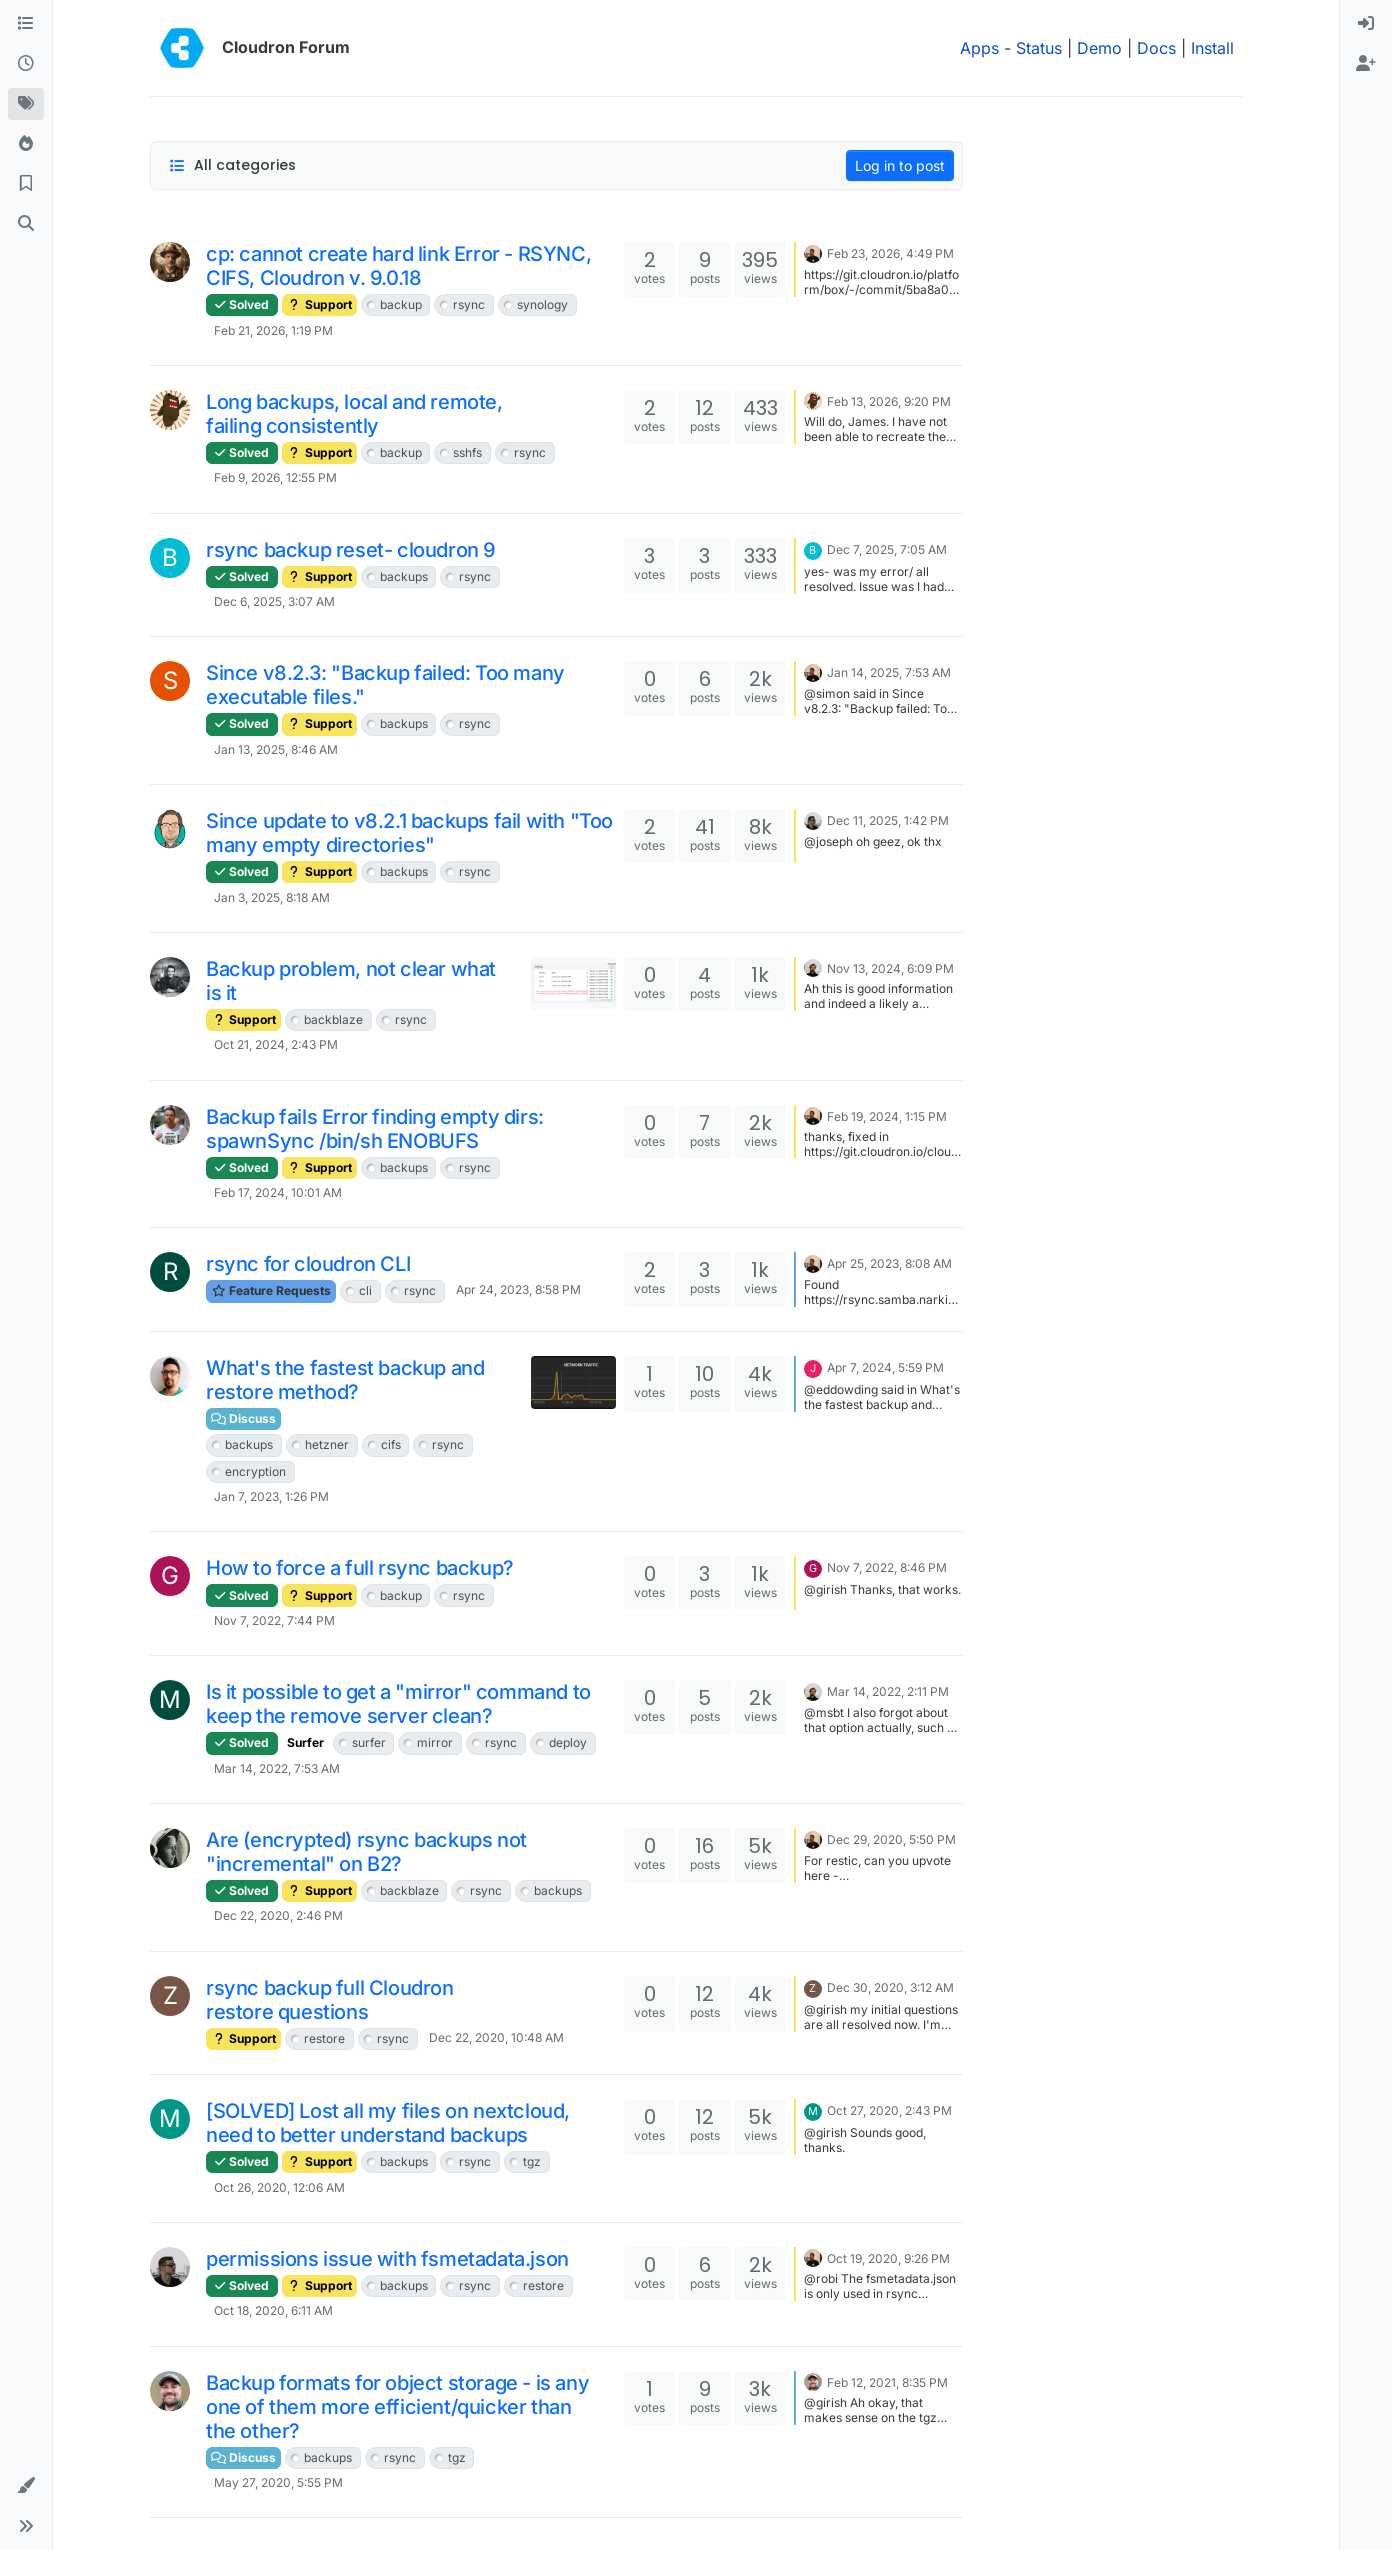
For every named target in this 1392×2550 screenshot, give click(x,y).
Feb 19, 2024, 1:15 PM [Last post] (887, 1116)
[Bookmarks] (26, 184)
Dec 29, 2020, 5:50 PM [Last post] (891, 1839)
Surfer (305, 1742)
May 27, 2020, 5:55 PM (278, 2482)
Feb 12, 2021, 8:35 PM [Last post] (887, 2382)
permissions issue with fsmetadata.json (387, 2259)
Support (319, 304)
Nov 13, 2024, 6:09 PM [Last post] (890, 968)
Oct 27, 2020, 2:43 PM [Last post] (889, 2110)
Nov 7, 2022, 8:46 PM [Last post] (887, 1567)
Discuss (243, 1418)
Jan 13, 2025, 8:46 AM (276, 749)
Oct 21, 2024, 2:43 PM (276, 1044)
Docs (1156, 48)
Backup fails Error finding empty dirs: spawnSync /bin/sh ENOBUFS (375, 1129)
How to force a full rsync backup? (360, 1568)
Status (1039, 48)
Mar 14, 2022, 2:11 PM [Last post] (888, 1691)
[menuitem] (1366, 24)
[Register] (1366, 64)
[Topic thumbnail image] (573, 983)
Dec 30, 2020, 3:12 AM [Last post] (890, 1987)
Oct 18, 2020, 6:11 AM (273, 2310)
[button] (26, 2486)
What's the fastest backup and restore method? (345, 1380)
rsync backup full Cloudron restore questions (330, 2000)
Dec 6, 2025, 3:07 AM (274, 601)
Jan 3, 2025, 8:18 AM (272, 897)
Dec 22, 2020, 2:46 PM (278, 1915)
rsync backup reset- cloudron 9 (351, 550)
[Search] (26, 224)
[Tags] (26, 104)
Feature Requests (271, 1290)
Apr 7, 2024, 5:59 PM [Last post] (885, 1367)
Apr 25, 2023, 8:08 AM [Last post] (889, 1263)
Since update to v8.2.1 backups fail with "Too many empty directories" (409, 833)
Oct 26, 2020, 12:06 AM (279, 2187)
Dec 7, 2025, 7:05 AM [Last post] (887, 549)
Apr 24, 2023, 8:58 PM (518, 1289)
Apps (979, 48)
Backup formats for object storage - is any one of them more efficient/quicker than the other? (397, 2407)
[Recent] (26, 64)
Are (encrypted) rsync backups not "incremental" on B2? (366, 1852)
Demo (1099, 48)
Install (1212, 48)
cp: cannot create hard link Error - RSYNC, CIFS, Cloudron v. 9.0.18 (398, 266)
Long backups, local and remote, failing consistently (354, 414)
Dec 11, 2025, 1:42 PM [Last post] (888, 820)
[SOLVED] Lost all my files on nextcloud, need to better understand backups (388, 2123)
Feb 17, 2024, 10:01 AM (278, 1192)
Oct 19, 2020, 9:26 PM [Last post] (888, 2258)
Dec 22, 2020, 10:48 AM (496, 2037)
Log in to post (900, 165)
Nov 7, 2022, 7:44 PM (274, 1620)
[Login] (1366, 24)
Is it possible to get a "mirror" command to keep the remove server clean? (398, 1704)
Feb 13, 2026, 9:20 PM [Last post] (889, 401)
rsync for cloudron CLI (308, 1264)
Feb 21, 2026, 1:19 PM (273, 330)
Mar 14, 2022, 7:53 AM (277, 1768)
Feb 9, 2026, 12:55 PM (275, 477)
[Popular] (26, 144)
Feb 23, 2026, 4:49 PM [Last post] (890, 253)
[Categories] (26, 24)
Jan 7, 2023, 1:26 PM (271, 1496)
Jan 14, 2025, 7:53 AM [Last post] (889, 672)
